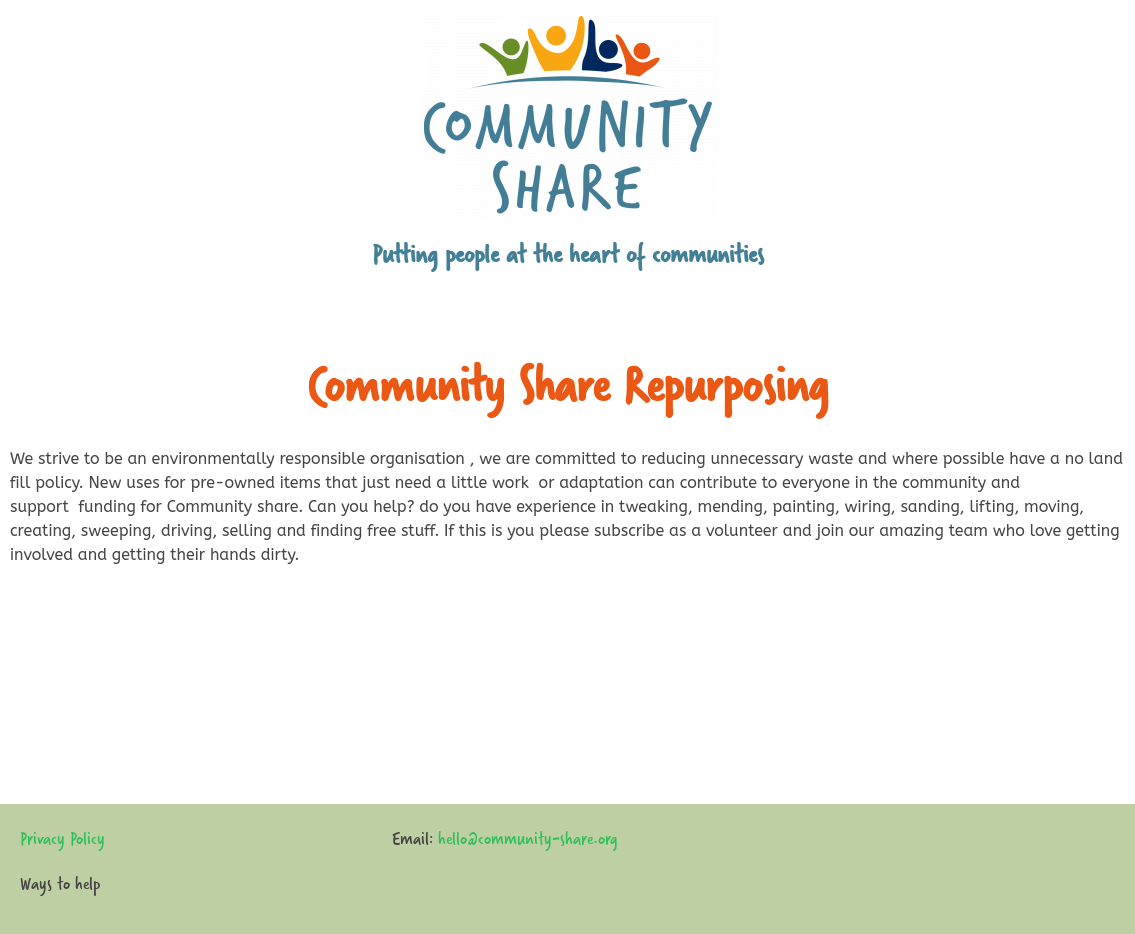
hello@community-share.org (528, 838)
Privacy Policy (62, 838)
